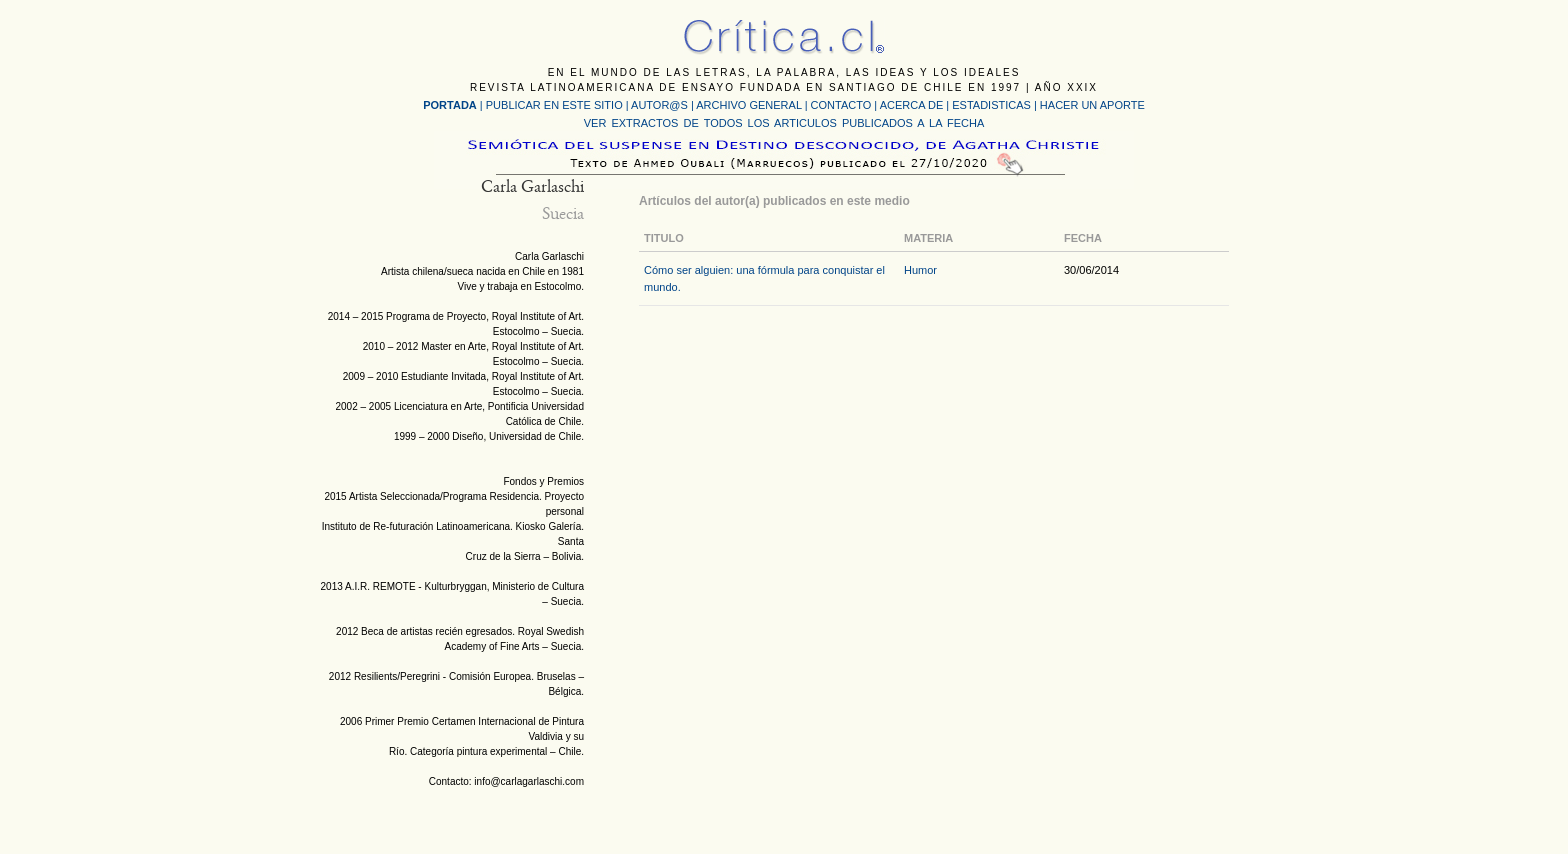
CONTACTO (841, 105)
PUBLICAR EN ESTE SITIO (554, 105)
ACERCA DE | (916, 105)
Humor (920, 270)
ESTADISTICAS (991, 105)
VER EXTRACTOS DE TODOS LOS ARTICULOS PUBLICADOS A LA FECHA (784, 123)
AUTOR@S (661, 105)
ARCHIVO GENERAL (748, 105)
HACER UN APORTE (1092, 105)
